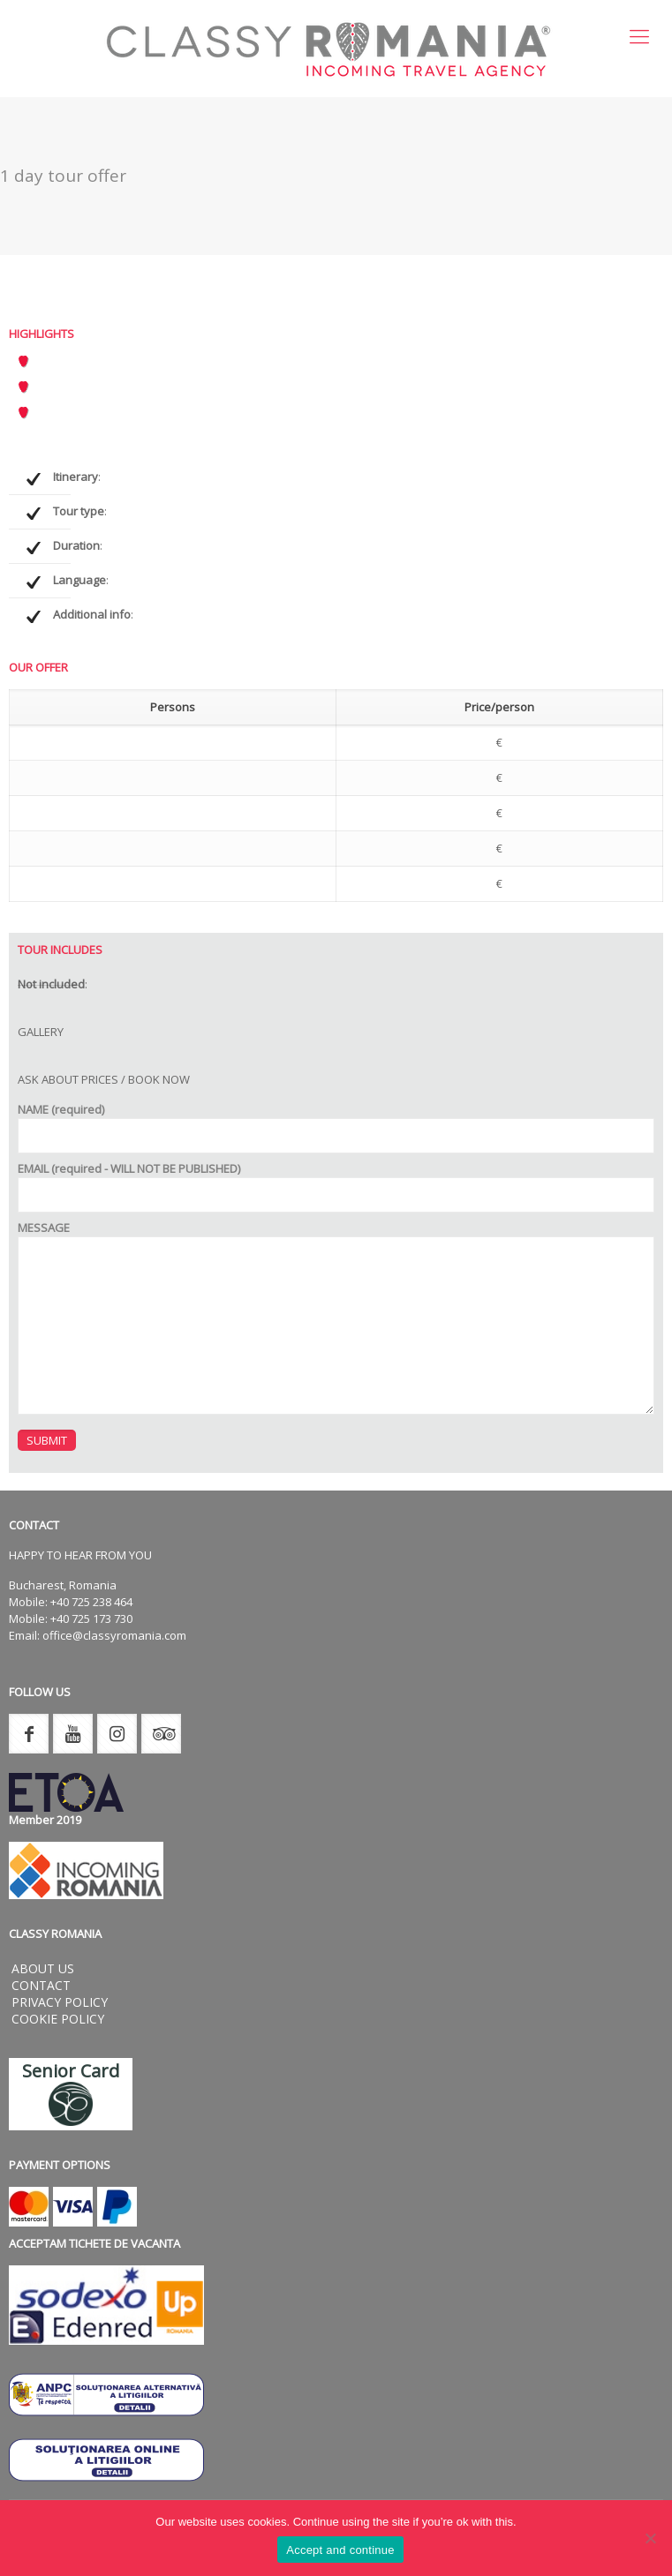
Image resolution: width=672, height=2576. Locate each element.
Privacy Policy (59, 2002)
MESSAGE (336, 1317)
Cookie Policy (57, 2018)
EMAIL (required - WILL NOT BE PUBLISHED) (336, 1186)
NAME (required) (336, 1127)
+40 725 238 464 (91, 1602)
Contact (41, 1985)
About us (42, 1968)
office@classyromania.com (114, 1635)
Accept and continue (340, 2550)
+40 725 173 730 (91, 1618)
